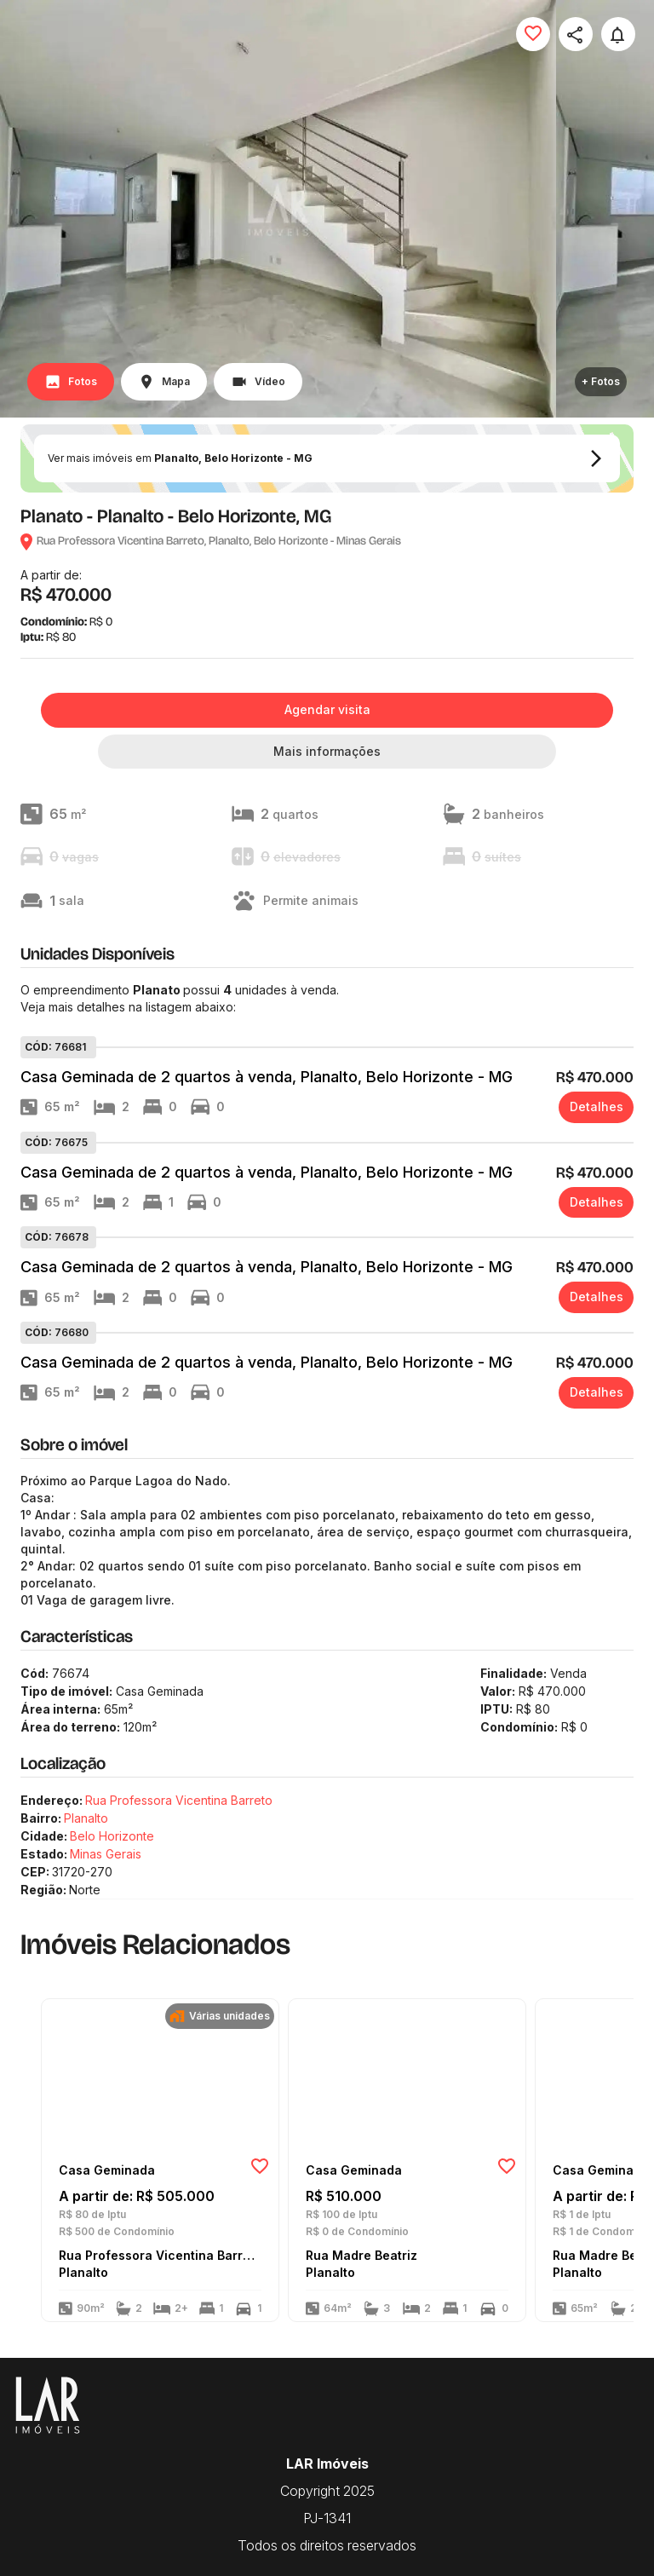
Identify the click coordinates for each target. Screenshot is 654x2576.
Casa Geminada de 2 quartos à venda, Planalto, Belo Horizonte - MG (266, 1077)
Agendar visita (327, 709)
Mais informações (327, 751)
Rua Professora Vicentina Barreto (178, 1800)
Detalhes (596, 1106)
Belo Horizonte (112, 1836)
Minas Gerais (105, 1854)
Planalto (86, 1818)
